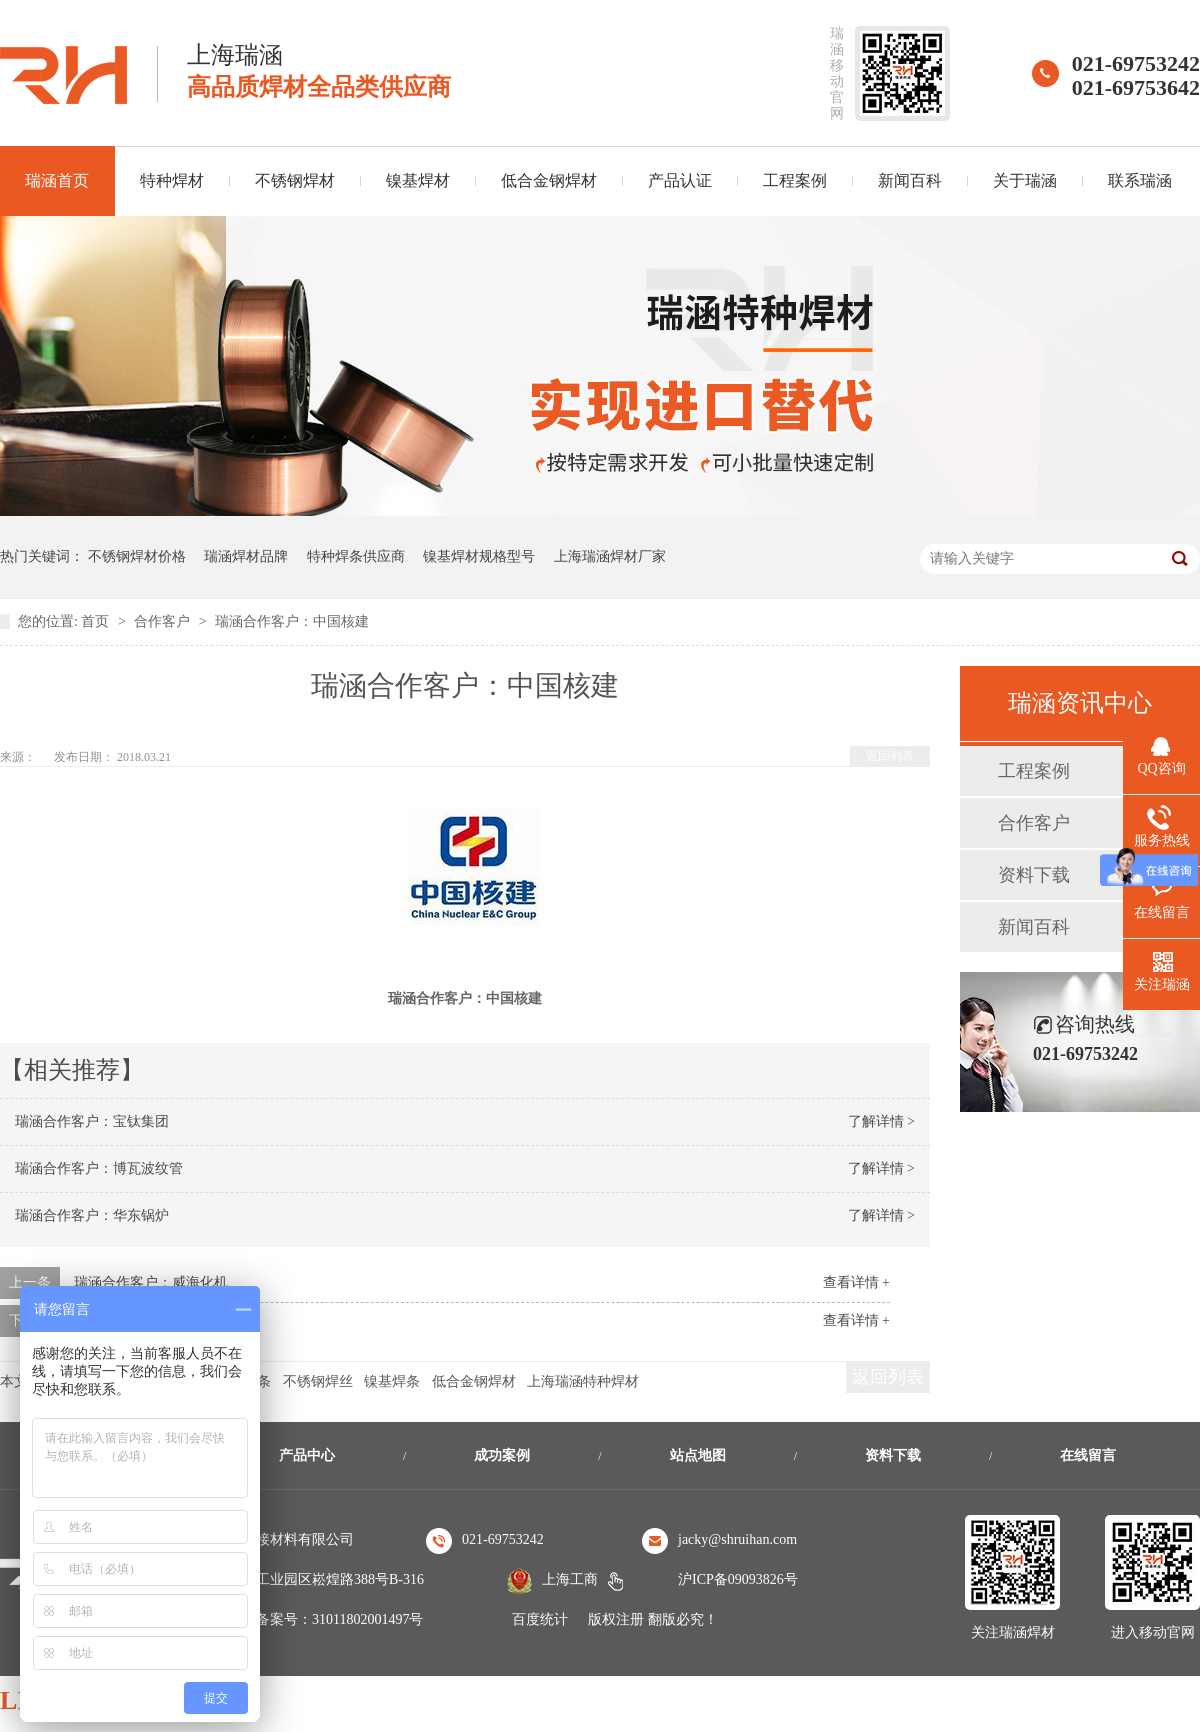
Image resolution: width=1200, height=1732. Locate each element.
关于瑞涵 (1025, 180)
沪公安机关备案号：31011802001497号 (304, 1619)
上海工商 (570, 1579)
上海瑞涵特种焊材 (583, 1381)
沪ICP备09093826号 (738, 1579)
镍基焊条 (392, 1381)
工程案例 (795, 180)
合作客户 (164, 621)
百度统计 (540, 1619)
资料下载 (1034, 875)
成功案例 (502, 1455)
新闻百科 (910, 180)
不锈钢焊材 (295, 180)
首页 (97, 621)
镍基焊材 (418, 180)
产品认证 (680, 180)
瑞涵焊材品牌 (246, 556)
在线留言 (1088, 1455)
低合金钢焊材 (549, 180)
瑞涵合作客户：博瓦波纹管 (99, 1168)
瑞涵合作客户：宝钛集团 (92, 1121)
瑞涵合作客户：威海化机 (151, 1282)
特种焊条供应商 (356, 556)
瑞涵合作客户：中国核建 (292, 621)
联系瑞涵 (1140, 180)
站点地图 (698, 1455)
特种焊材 (172, 180)
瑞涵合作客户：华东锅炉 (92, 1215)
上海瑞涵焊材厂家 (610, 556)
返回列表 (890, 756)
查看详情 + (856, 1282)
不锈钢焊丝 (318, 1381)
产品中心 (307, 1455)
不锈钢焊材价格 (137, 556)
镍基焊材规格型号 (479, 556)
